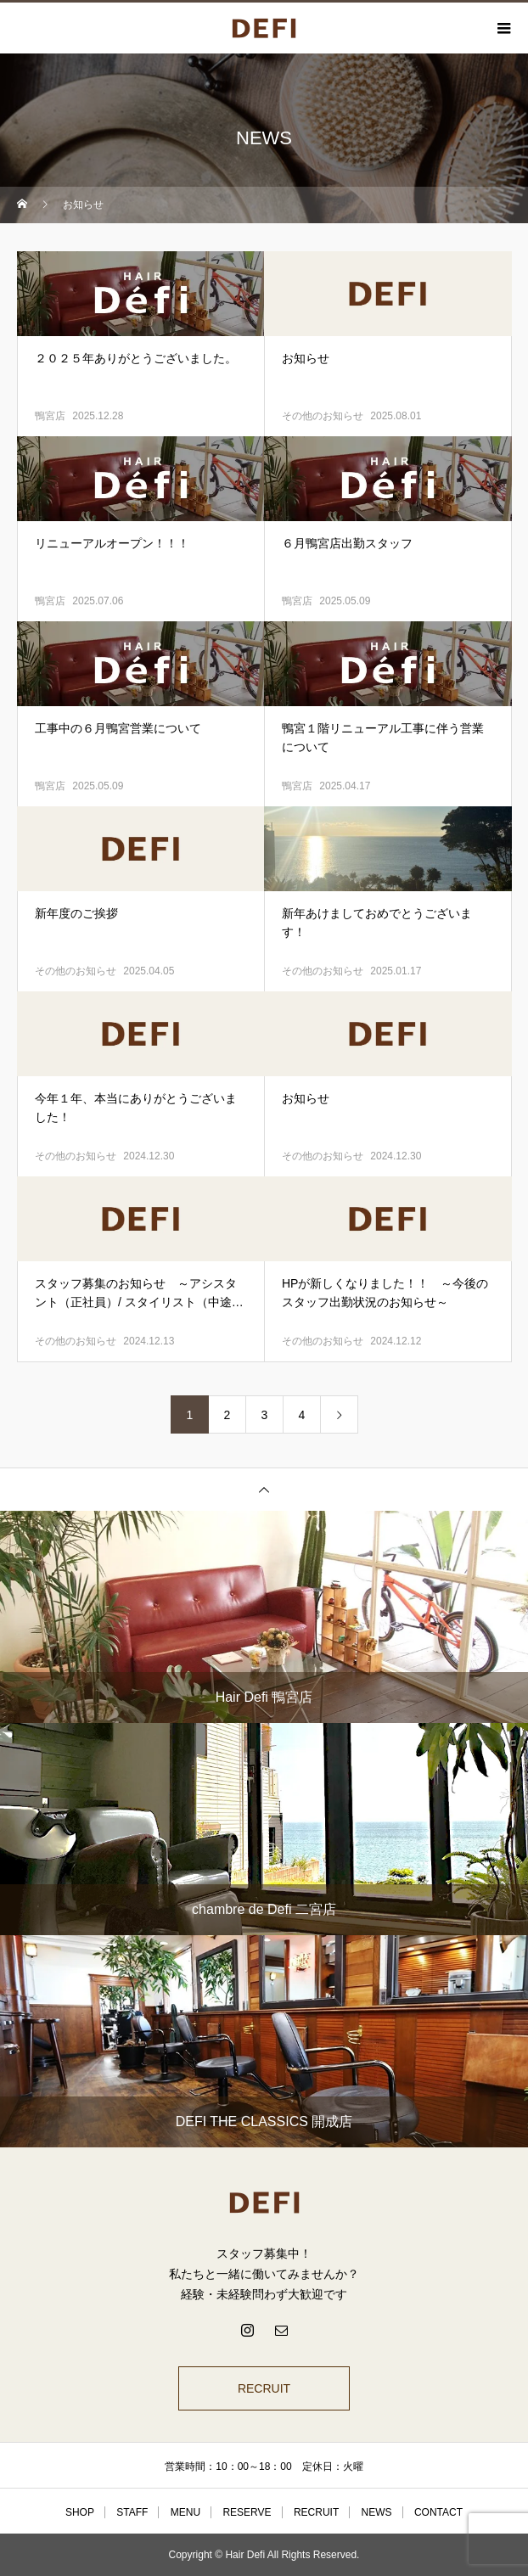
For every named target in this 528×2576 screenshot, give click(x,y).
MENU (185, 2512)
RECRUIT (264, 2388)
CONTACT (438, 2512)
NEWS (377, 2512)
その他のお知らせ (322, 416)
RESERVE (246, 2512)
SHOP (79, 2512)
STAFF (132, 2512)
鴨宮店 (50, 416)
